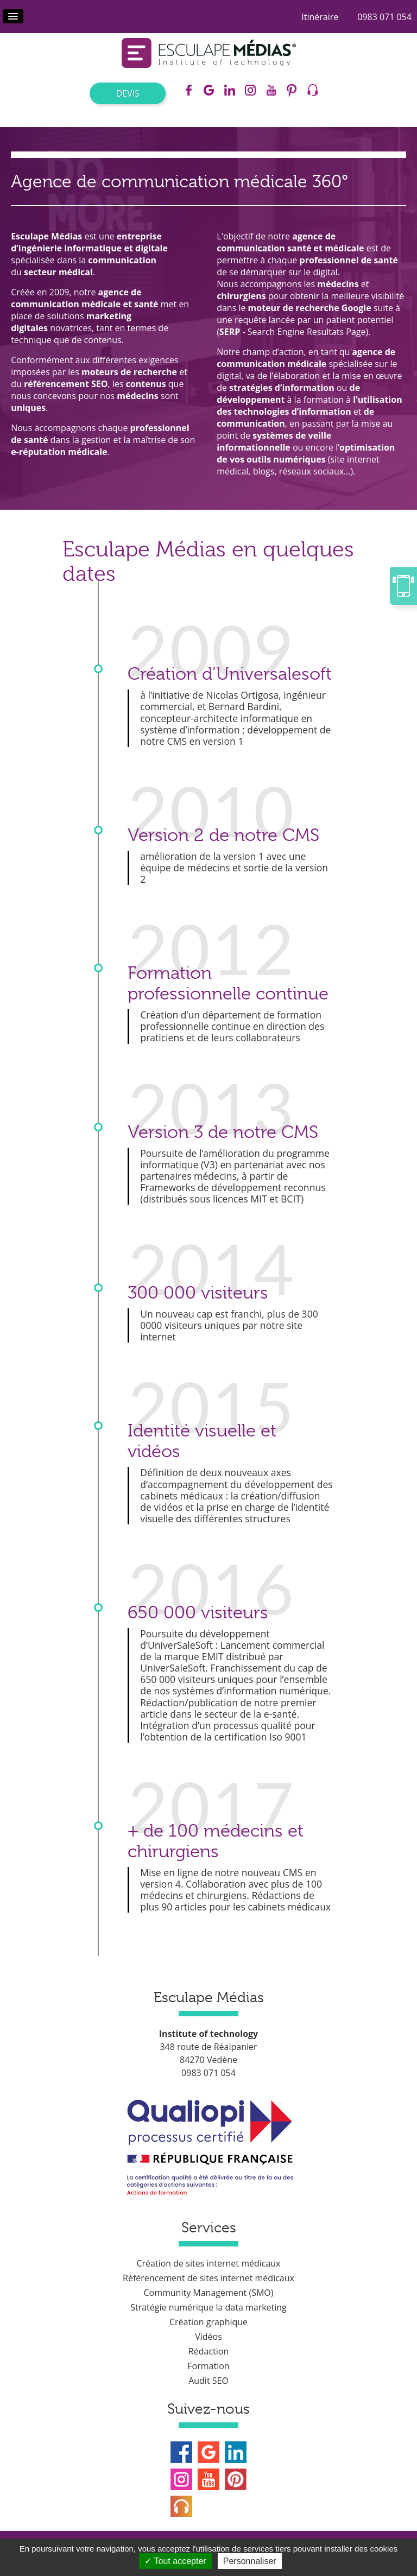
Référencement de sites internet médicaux (208, 2278)
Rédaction (208, 2351)
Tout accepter (175, 2561)
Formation (208, 2366)
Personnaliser (249, 2561)
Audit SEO (208, 2381)
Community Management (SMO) (208, 2293)
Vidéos (208, 2337)
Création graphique (208, 2322)
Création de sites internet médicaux (209, 2263)
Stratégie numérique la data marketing (208, 2307)
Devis (128, 93)
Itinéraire (319, 17)
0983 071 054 (384, 17)
